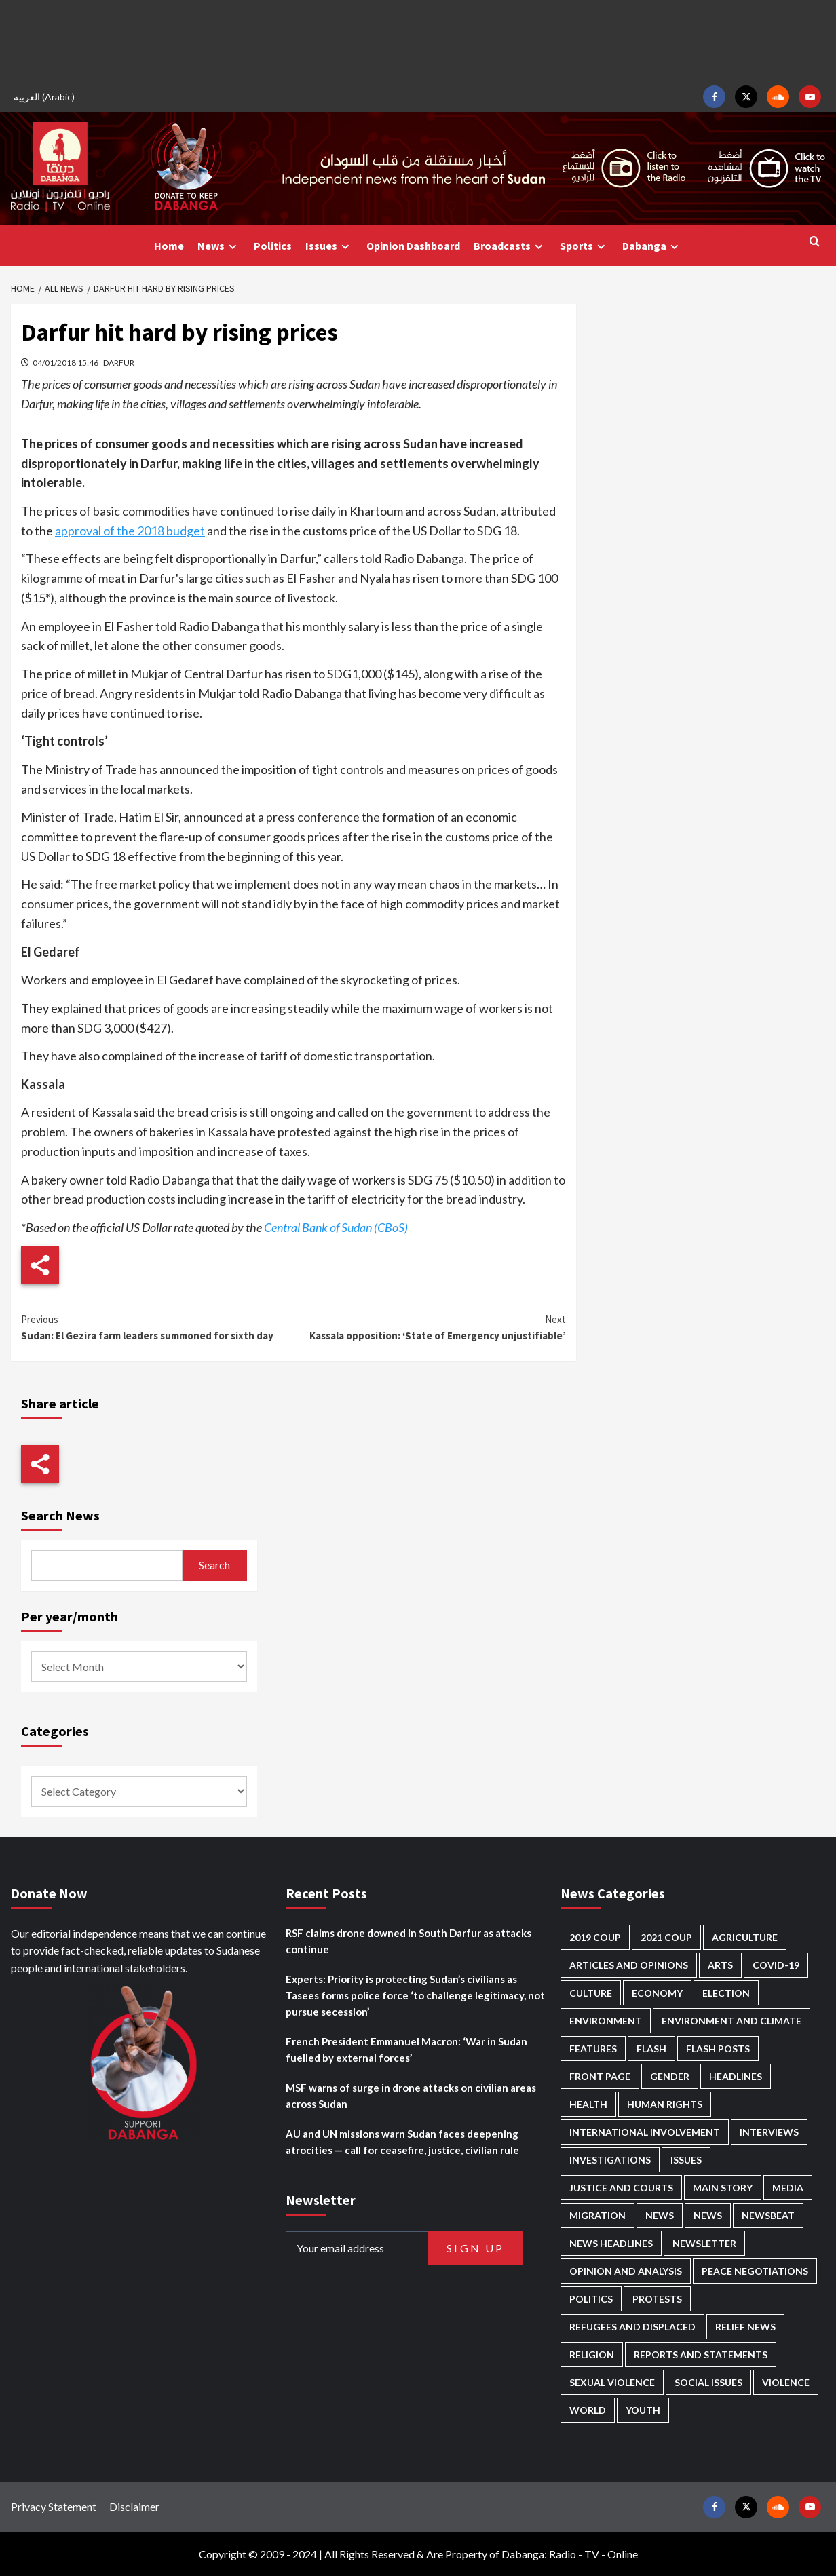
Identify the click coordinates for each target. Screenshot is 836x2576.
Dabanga (652, 246)
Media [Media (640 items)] (787, 2187)
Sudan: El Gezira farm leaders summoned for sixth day (157, 1326)
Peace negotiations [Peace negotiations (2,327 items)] (755, 2271)
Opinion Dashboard (413, 245)
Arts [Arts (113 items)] (720, 1965)
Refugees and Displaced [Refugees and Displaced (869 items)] (632, 2326)
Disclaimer (134, 2506)
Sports (584, 246)
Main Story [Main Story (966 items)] (723, 2187)
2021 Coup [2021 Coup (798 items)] (666, 1937)
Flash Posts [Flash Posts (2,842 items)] (718, 2048)
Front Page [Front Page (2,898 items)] (599, 2076)
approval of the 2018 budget (130, 530)
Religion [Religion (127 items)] (591, 2354)
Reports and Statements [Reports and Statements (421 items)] (700, 2354)
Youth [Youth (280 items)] (643, 2410)
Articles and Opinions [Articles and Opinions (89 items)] (628, 1965)
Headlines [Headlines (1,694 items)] (735, 2076)
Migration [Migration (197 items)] (597, 2215)
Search (214, 1564)
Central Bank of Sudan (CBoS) (336, 1227)
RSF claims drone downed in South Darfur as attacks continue (408, 1941)
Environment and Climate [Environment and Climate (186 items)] (731, 2020)
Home (169, 245)
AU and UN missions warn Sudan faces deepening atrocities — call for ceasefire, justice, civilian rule (402, 2142)
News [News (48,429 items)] (659, 2215)
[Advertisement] (418, 40)
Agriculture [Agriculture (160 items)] (745, 1937)
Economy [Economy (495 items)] (657, 1993)
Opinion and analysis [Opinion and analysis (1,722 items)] (625, 2271)
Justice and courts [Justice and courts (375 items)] (621, 2187)
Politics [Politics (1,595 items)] (591, 2299)
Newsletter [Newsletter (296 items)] (704, 2243)
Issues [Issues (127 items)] (686, 2160)
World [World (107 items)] (587, 2410)
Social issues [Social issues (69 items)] (708, 2382)
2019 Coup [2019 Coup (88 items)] (595, 1937)
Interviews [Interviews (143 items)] (769, 2132)
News (218, 246)
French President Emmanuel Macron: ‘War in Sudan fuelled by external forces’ (406, 2049)
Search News (60, 1515)
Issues (329, 246)
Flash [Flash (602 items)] (651, 2048)
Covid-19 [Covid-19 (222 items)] (776, 1965)
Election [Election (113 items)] (726, 1993)
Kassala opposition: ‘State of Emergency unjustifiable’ (429, 1326)
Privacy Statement (53, 2506)
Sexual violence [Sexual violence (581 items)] (612, 2382)
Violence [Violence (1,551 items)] (786, 2382)
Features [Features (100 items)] (593, 2048)
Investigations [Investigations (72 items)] (610, 2160)
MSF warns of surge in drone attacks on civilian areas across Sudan (411, 2095)
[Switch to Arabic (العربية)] (46, 96)
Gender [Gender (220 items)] (669, 2076)
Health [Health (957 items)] (588, 2104)
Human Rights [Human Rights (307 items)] (664, 2104)
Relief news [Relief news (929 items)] (745, 2326)
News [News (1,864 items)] (708, 2215)
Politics (273, 245)
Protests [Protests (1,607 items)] (657, 2299)
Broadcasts (510, 246)
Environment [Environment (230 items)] (605, 2020)
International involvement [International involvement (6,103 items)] (644, 2132)
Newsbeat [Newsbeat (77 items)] (768, 2215)
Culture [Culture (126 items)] (590, 1993)
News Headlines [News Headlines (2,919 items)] (611, 2243)
